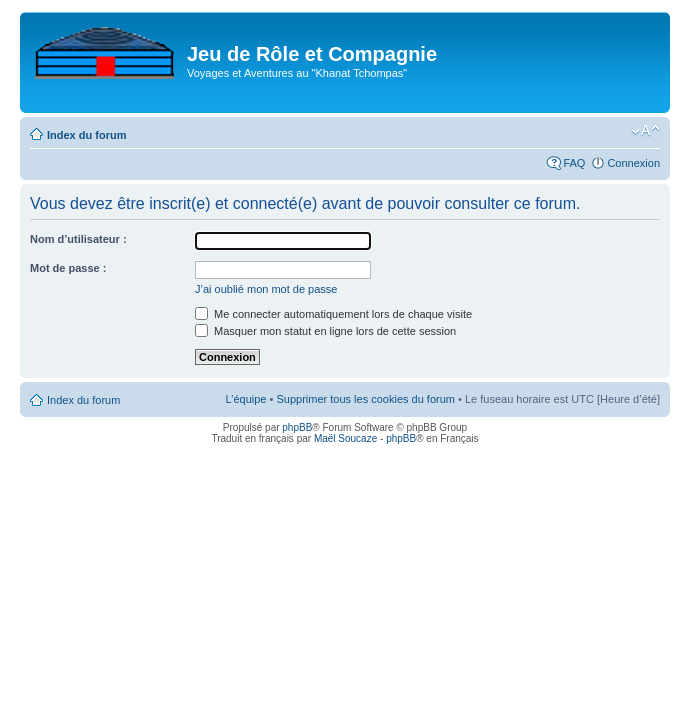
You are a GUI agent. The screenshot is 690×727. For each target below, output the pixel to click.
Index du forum (86, 135)
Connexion (633, 163)
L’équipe (245, 399)
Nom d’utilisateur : (78, 239)
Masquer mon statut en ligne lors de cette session (325, 331)
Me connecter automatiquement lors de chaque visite (333, 314)
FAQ (574, 163)
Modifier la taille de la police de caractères (645, 131)
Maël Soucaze (345, 438)
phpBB (297, 427)
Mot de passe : (68, 268)
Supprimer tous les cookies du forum (365, 399)
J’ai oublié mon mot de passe (266, 289)
